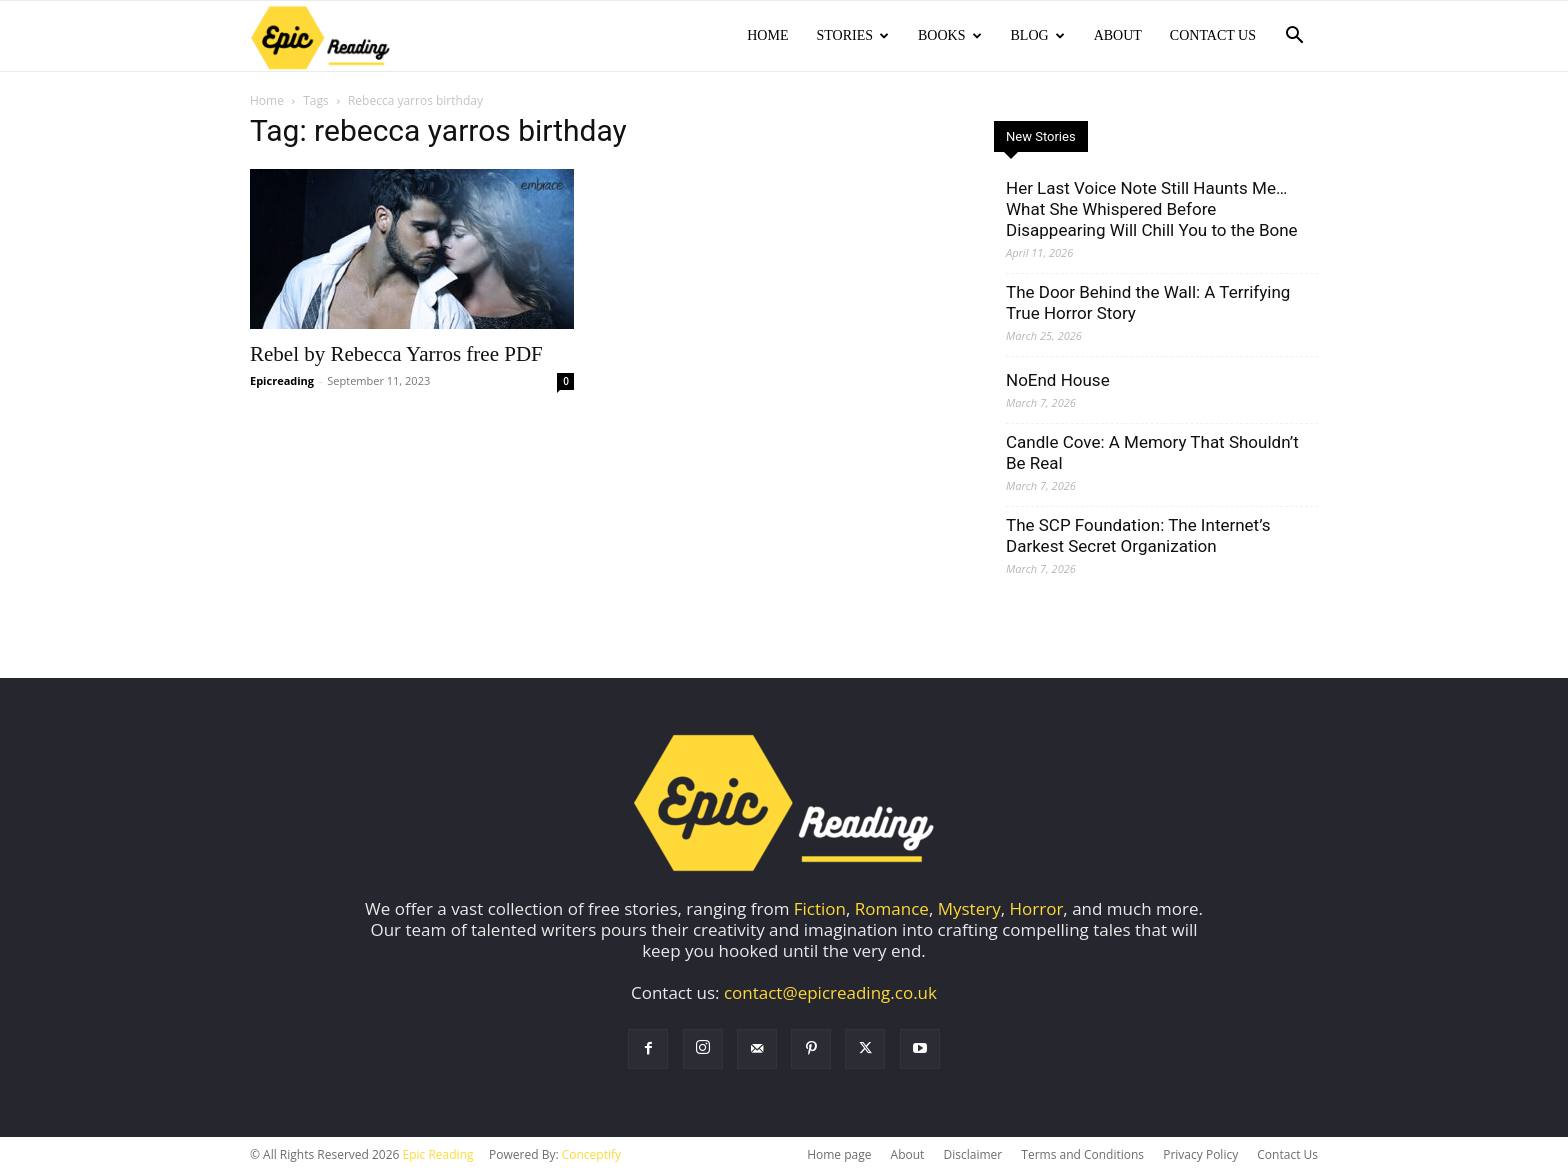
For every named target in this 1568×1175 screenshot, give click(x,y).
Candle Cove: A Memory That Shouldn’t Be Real (1152, 454)
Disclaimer (972, 1156)
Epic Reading (438, 1156)
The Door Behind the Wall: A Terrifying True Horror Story (1148, 304)
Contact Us (1213, 35)
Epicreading (282, 382)
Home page (839, 1156)
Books (949, 35)
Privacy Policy (1200, 1156)
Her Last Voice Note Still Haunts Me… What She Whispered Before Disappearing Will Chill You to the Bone (1152, 211)
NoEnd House (1058, 382)
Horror (1037, 910)
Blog (1038, 35)
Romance (892, 910)
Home (767, 35)
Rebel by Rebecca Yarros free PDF (396, 356)
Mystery (969, 910)
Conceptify (591, 1156)
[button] (1294, 36)
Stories (852, 35)
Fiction (820, 910)
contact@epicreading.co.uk (830, 994)
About (1118, 35)
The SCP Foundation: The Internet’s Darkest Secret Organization (1138, 537)
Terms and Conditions (1082, 1156)
